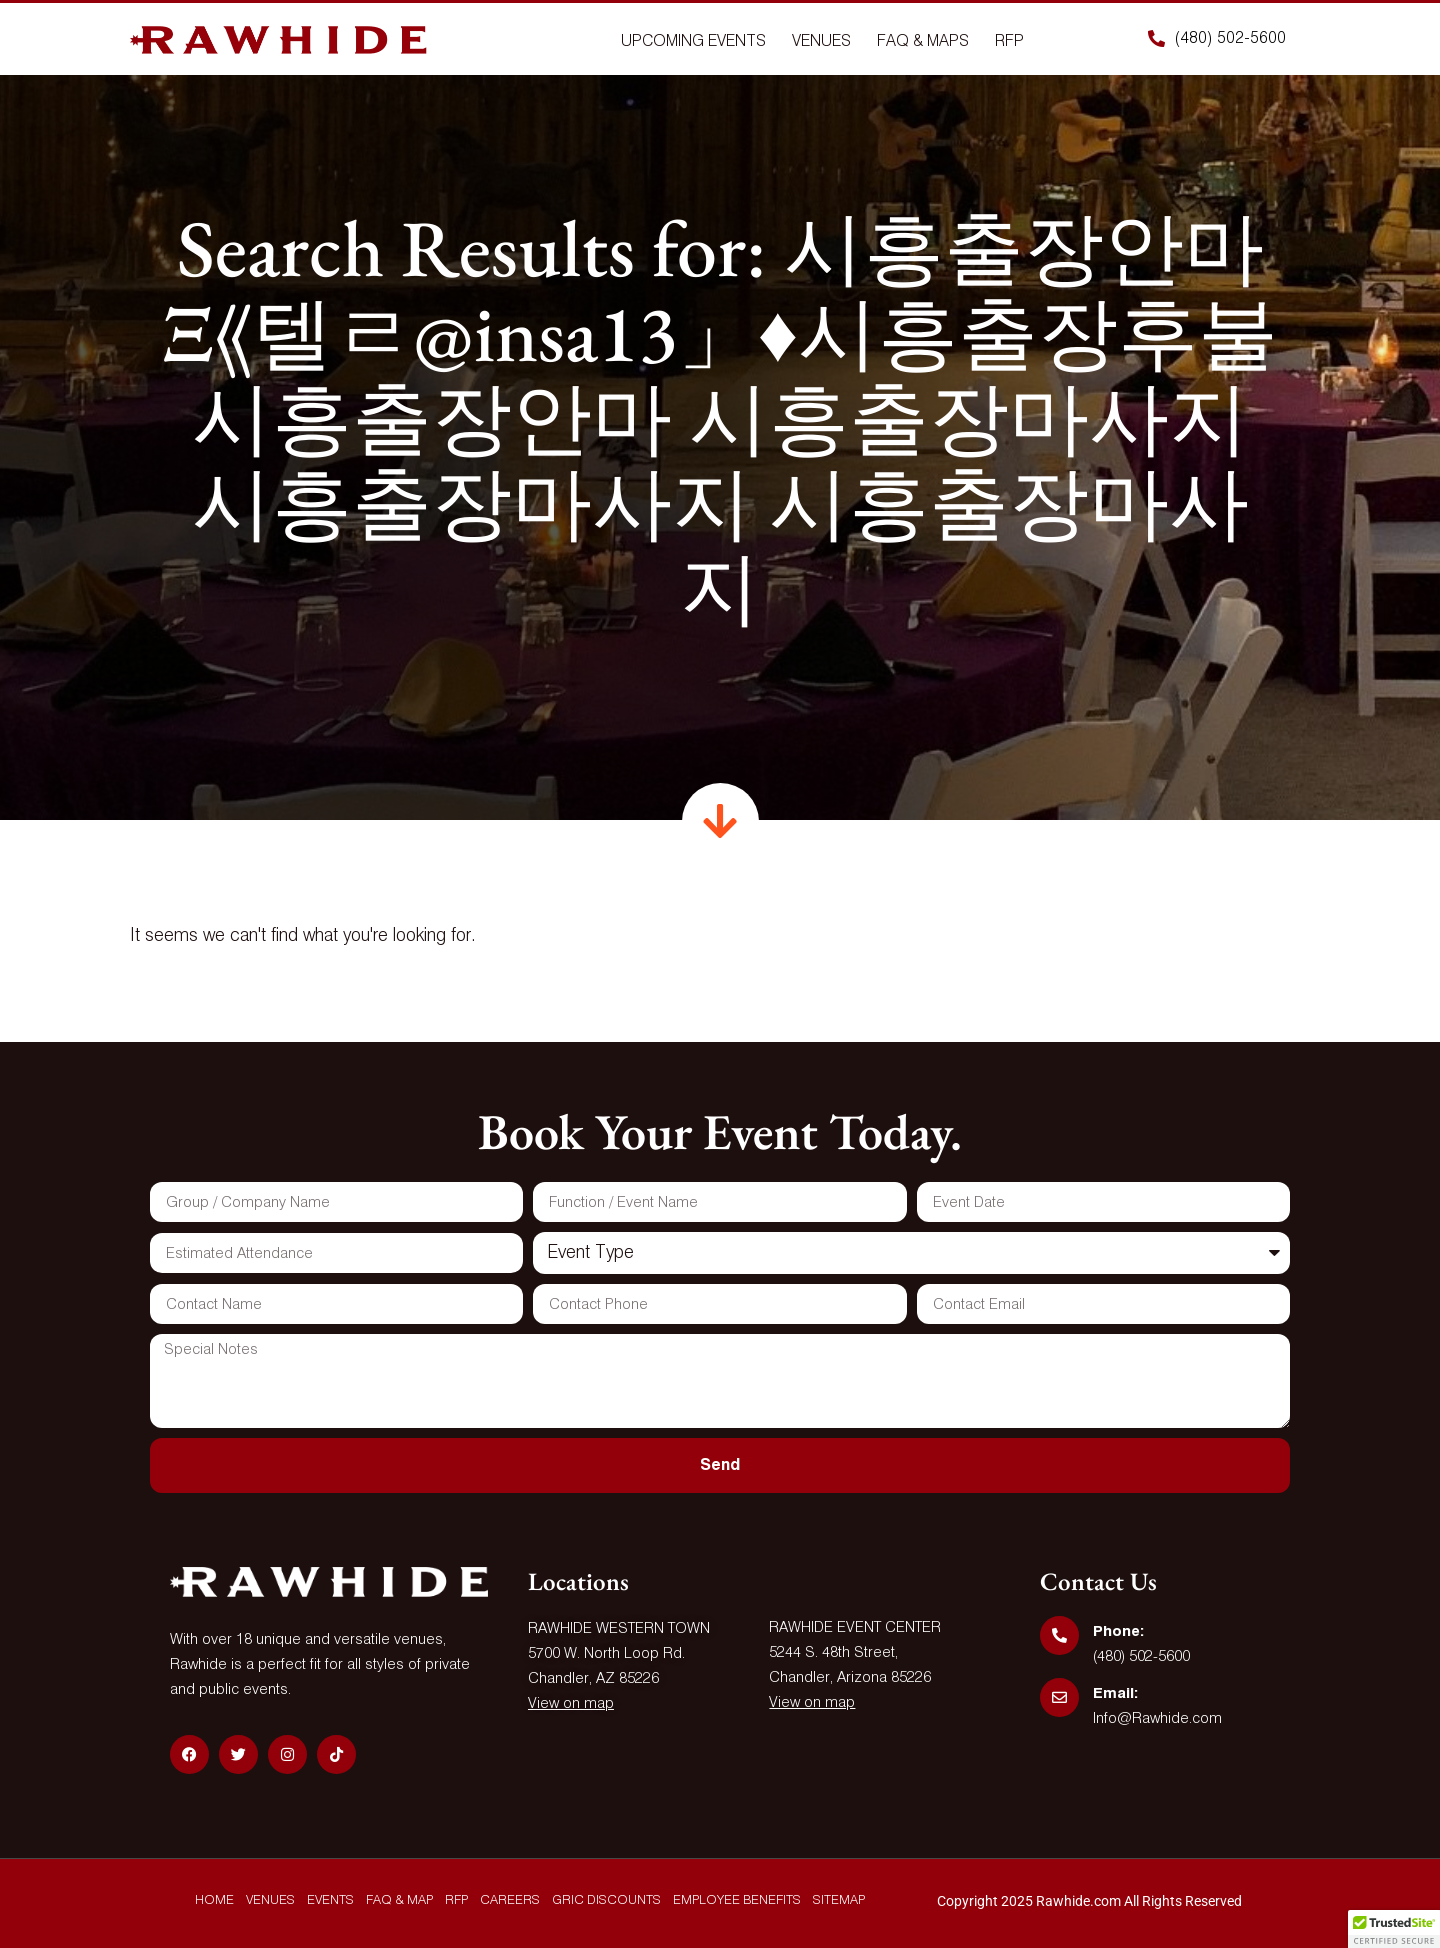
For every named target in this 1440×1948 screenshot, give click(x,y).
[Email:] (1059, 1697)
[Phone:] (1059, 1635)
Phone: (1118, 1631)
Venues (821, 42)
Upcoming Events (693, 42)
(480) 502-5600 (1141, 1656)
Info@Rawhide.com (1157, 1718)
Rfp (1009, 42)
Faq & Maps (923, 42)
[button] (1394, 1929)
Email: (1115, 1693)
